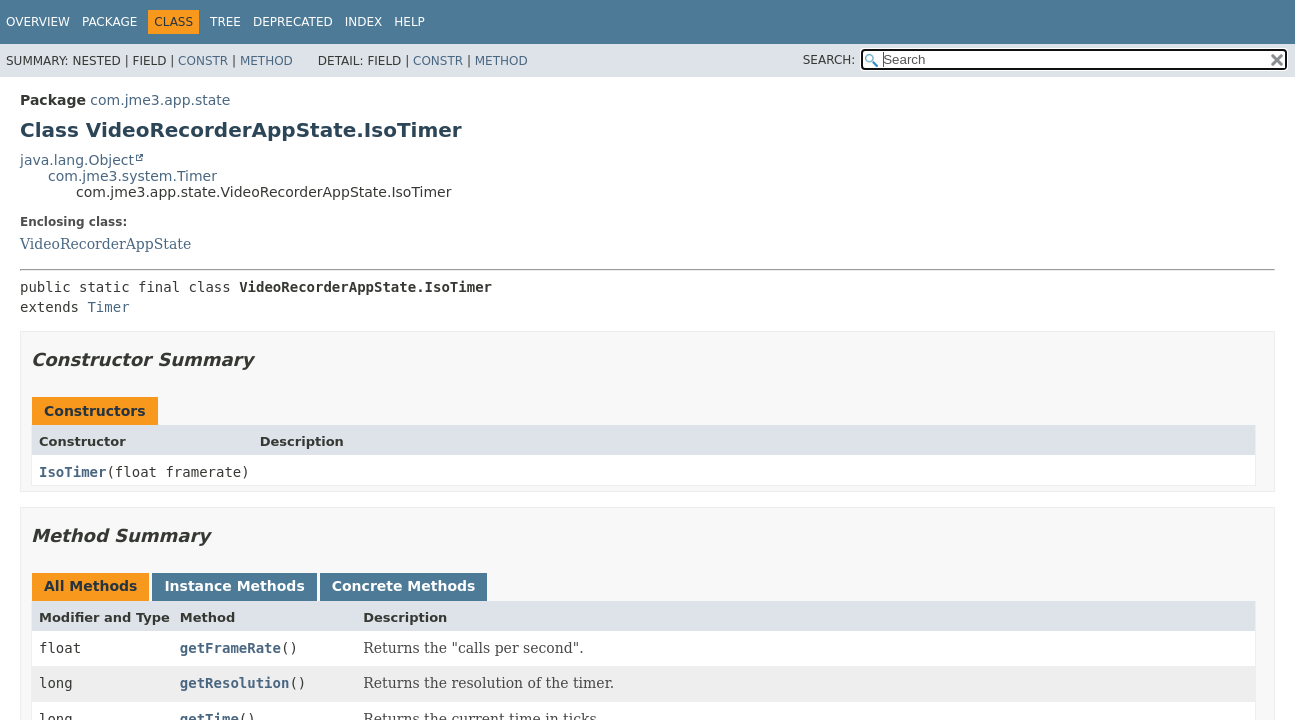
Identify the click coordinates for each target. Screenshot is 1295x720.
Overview (38, 22)
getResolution (235, 683)
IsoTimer (72, 472)
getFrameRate (230, 648)
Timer (108, 307)
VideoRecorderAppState (105, 244)
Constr (203, 61)
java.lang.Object (77, 160)
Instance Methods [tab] (234, 586)
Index (364, 22)
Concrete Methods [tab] (404, 586)
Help (409, 22)
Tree (225, 22)
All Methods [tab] (90, 586)
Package (109, 22)
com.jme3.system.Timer (132, 176)
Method (266, 61)
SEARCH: (829, 60)
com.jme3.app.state (160, 100)
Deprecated (293, 22)
